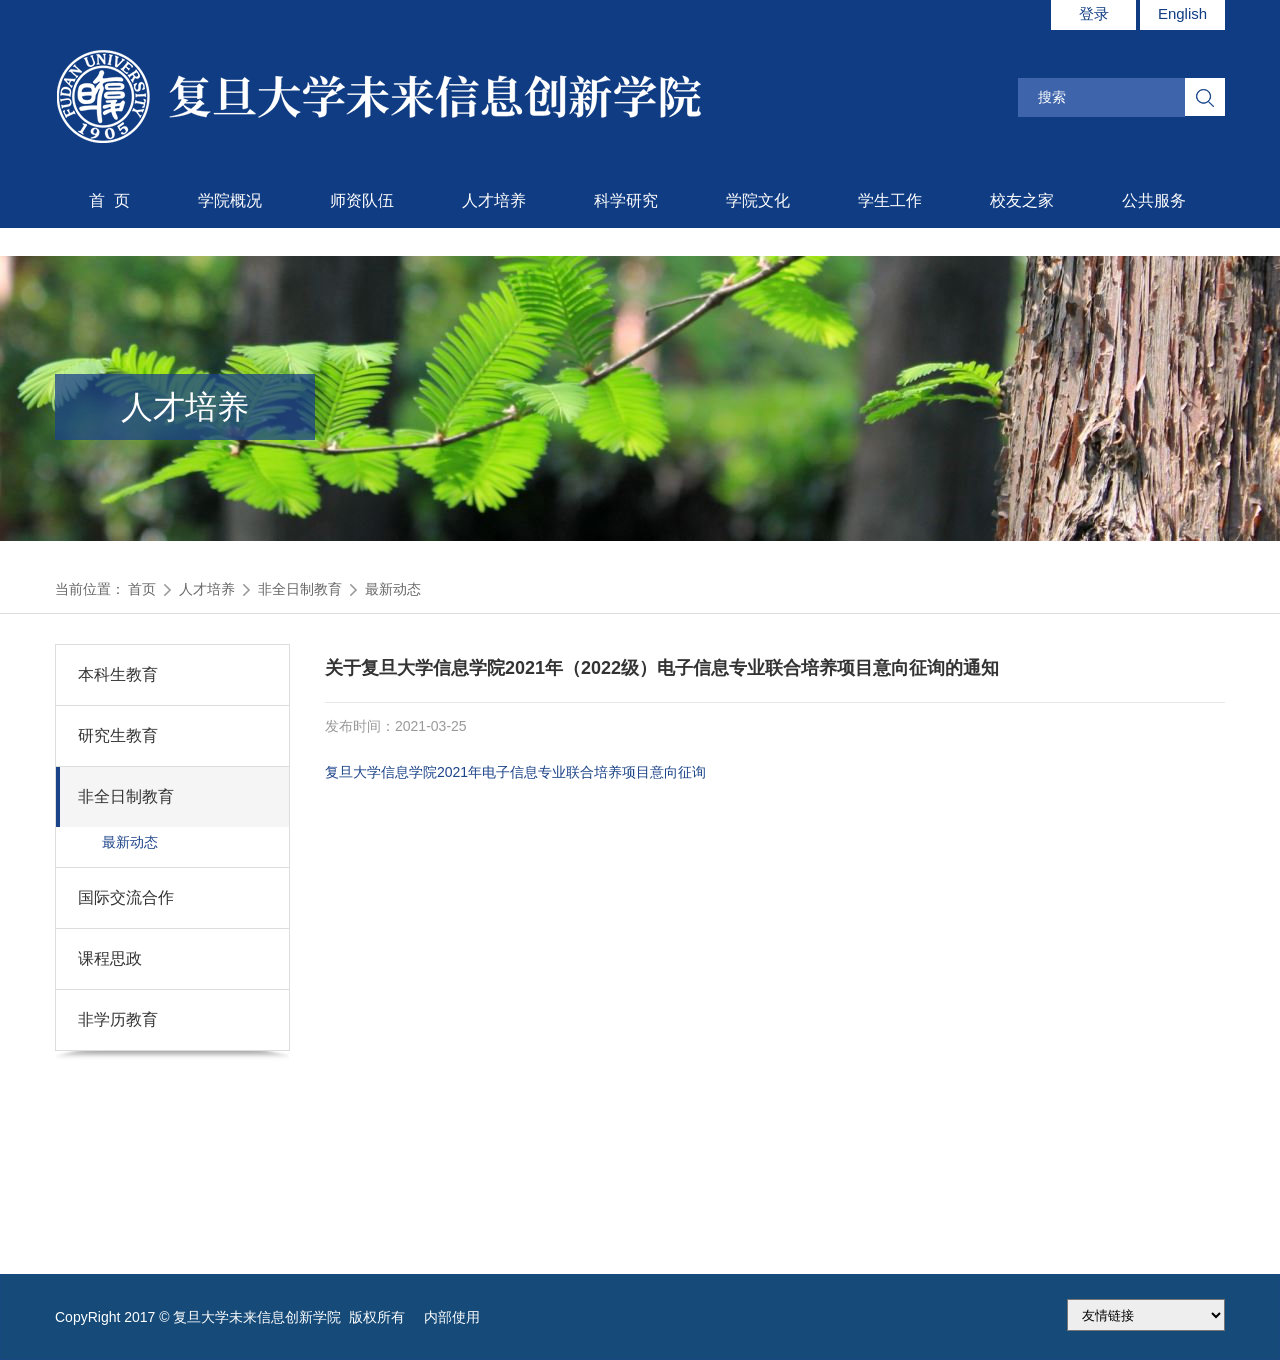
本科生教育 (118, 674)
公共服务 (1154, 200)
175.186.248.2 (1146, 1315)
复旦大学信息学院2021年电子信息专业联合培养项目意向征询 (515, 772)
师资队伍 (362, 200)
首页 (142, 589)
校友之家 (1022, 200)
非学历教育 (118, 1019)
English (1182, 13)
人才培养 (494, 200)
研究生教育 (118, 735)
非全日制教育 (300, 589)
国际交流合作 (126, 897)
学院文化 (758, 200)
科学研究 (626, 200)
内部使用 (452, 1317)
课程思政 (110, 958)
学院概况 (230, 200)
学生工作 (890, 200)
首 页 (109, 200)
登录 (1094, 13)
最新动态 (393, 589)
